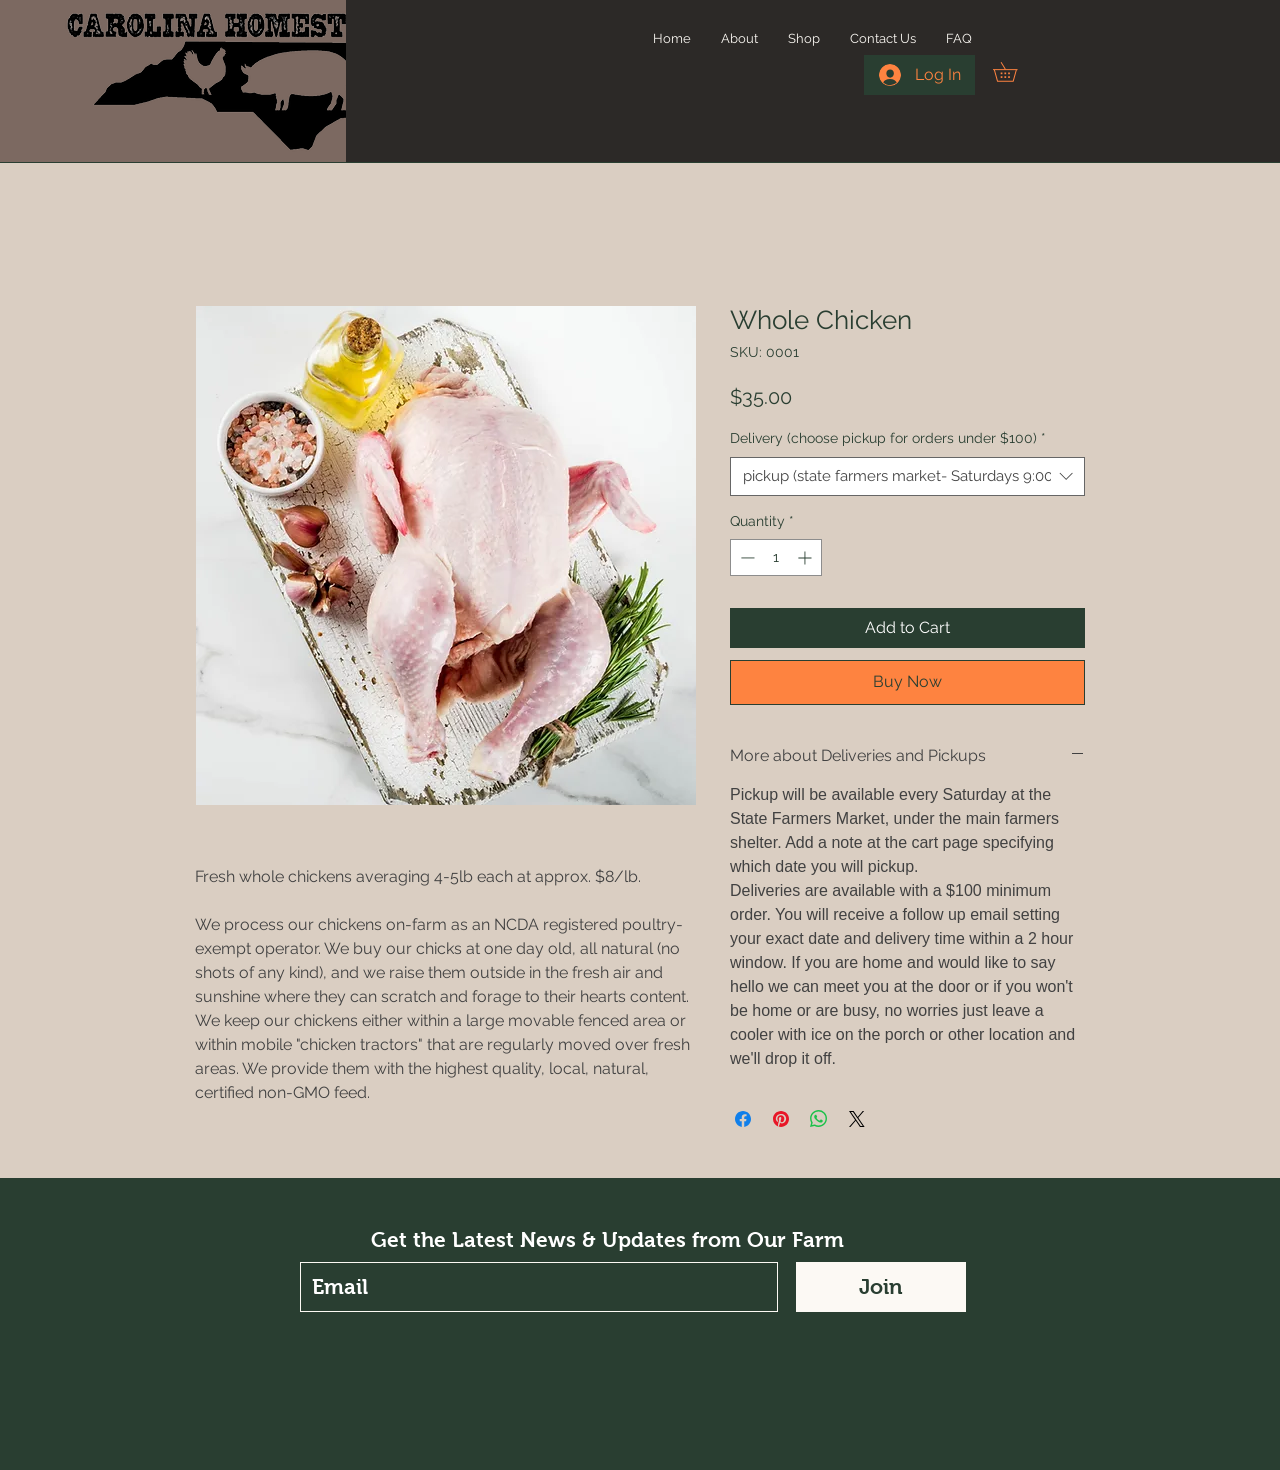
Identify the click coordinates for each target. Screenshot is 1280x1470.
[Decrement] (745, 557)
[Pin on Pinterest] (781, 1119)
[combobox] (907, 476)
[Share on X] (857, 1119)
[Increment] (806, 557)
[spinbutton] (776, 557)
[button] (1014, 72)
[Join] (881, 1287)
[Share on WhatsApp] (819, 1119)
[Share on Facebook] (743, 1119)
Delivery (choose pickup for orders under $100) (888, 438)
